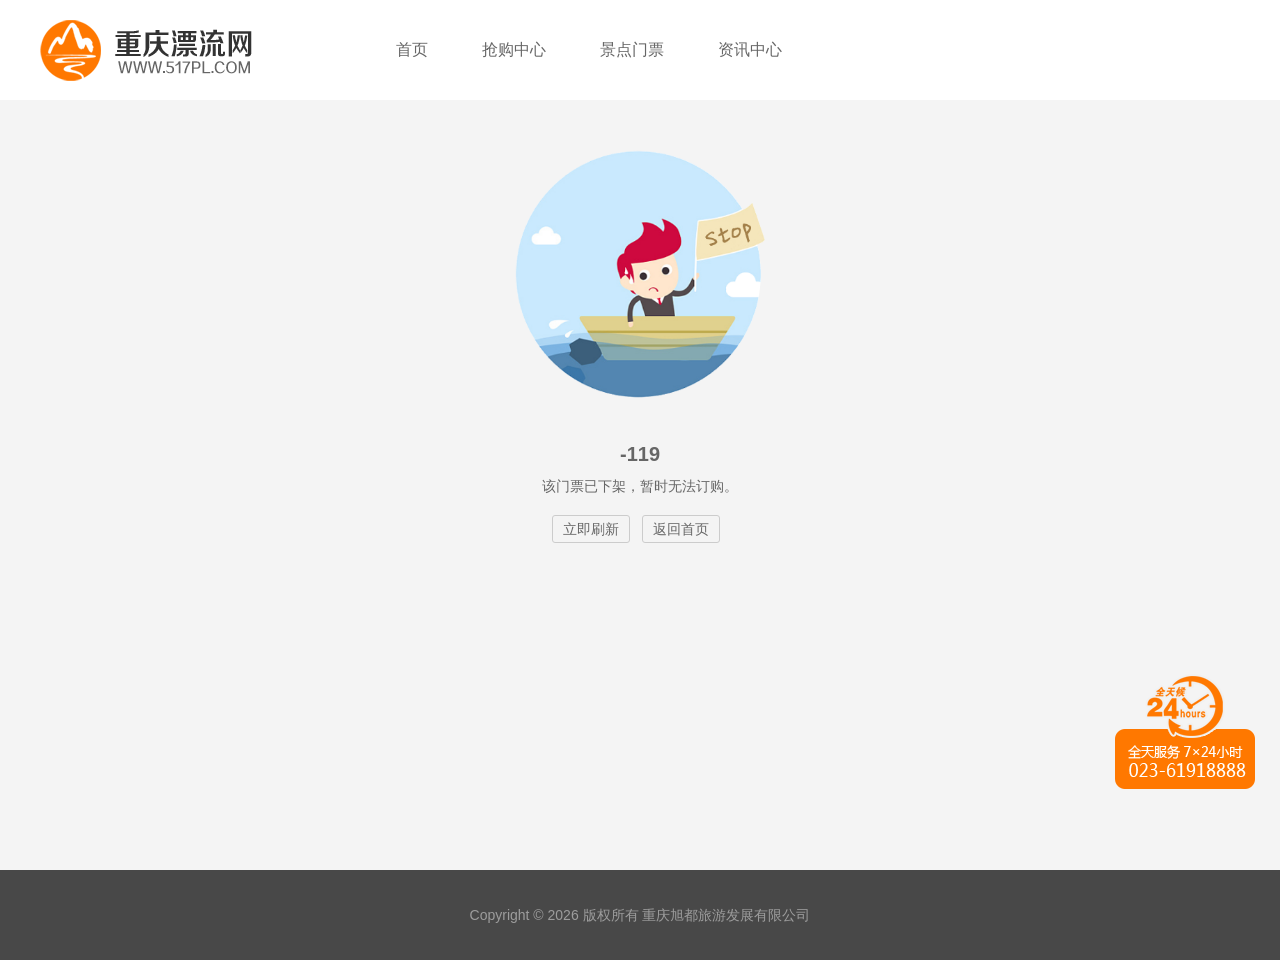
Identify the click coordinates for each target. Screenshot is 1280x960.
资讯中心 (750, 49)
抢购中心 (514, 49)
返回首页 (681, 529)
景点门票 (632, 49)
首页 (412, 49)
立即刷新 (591, 529)
